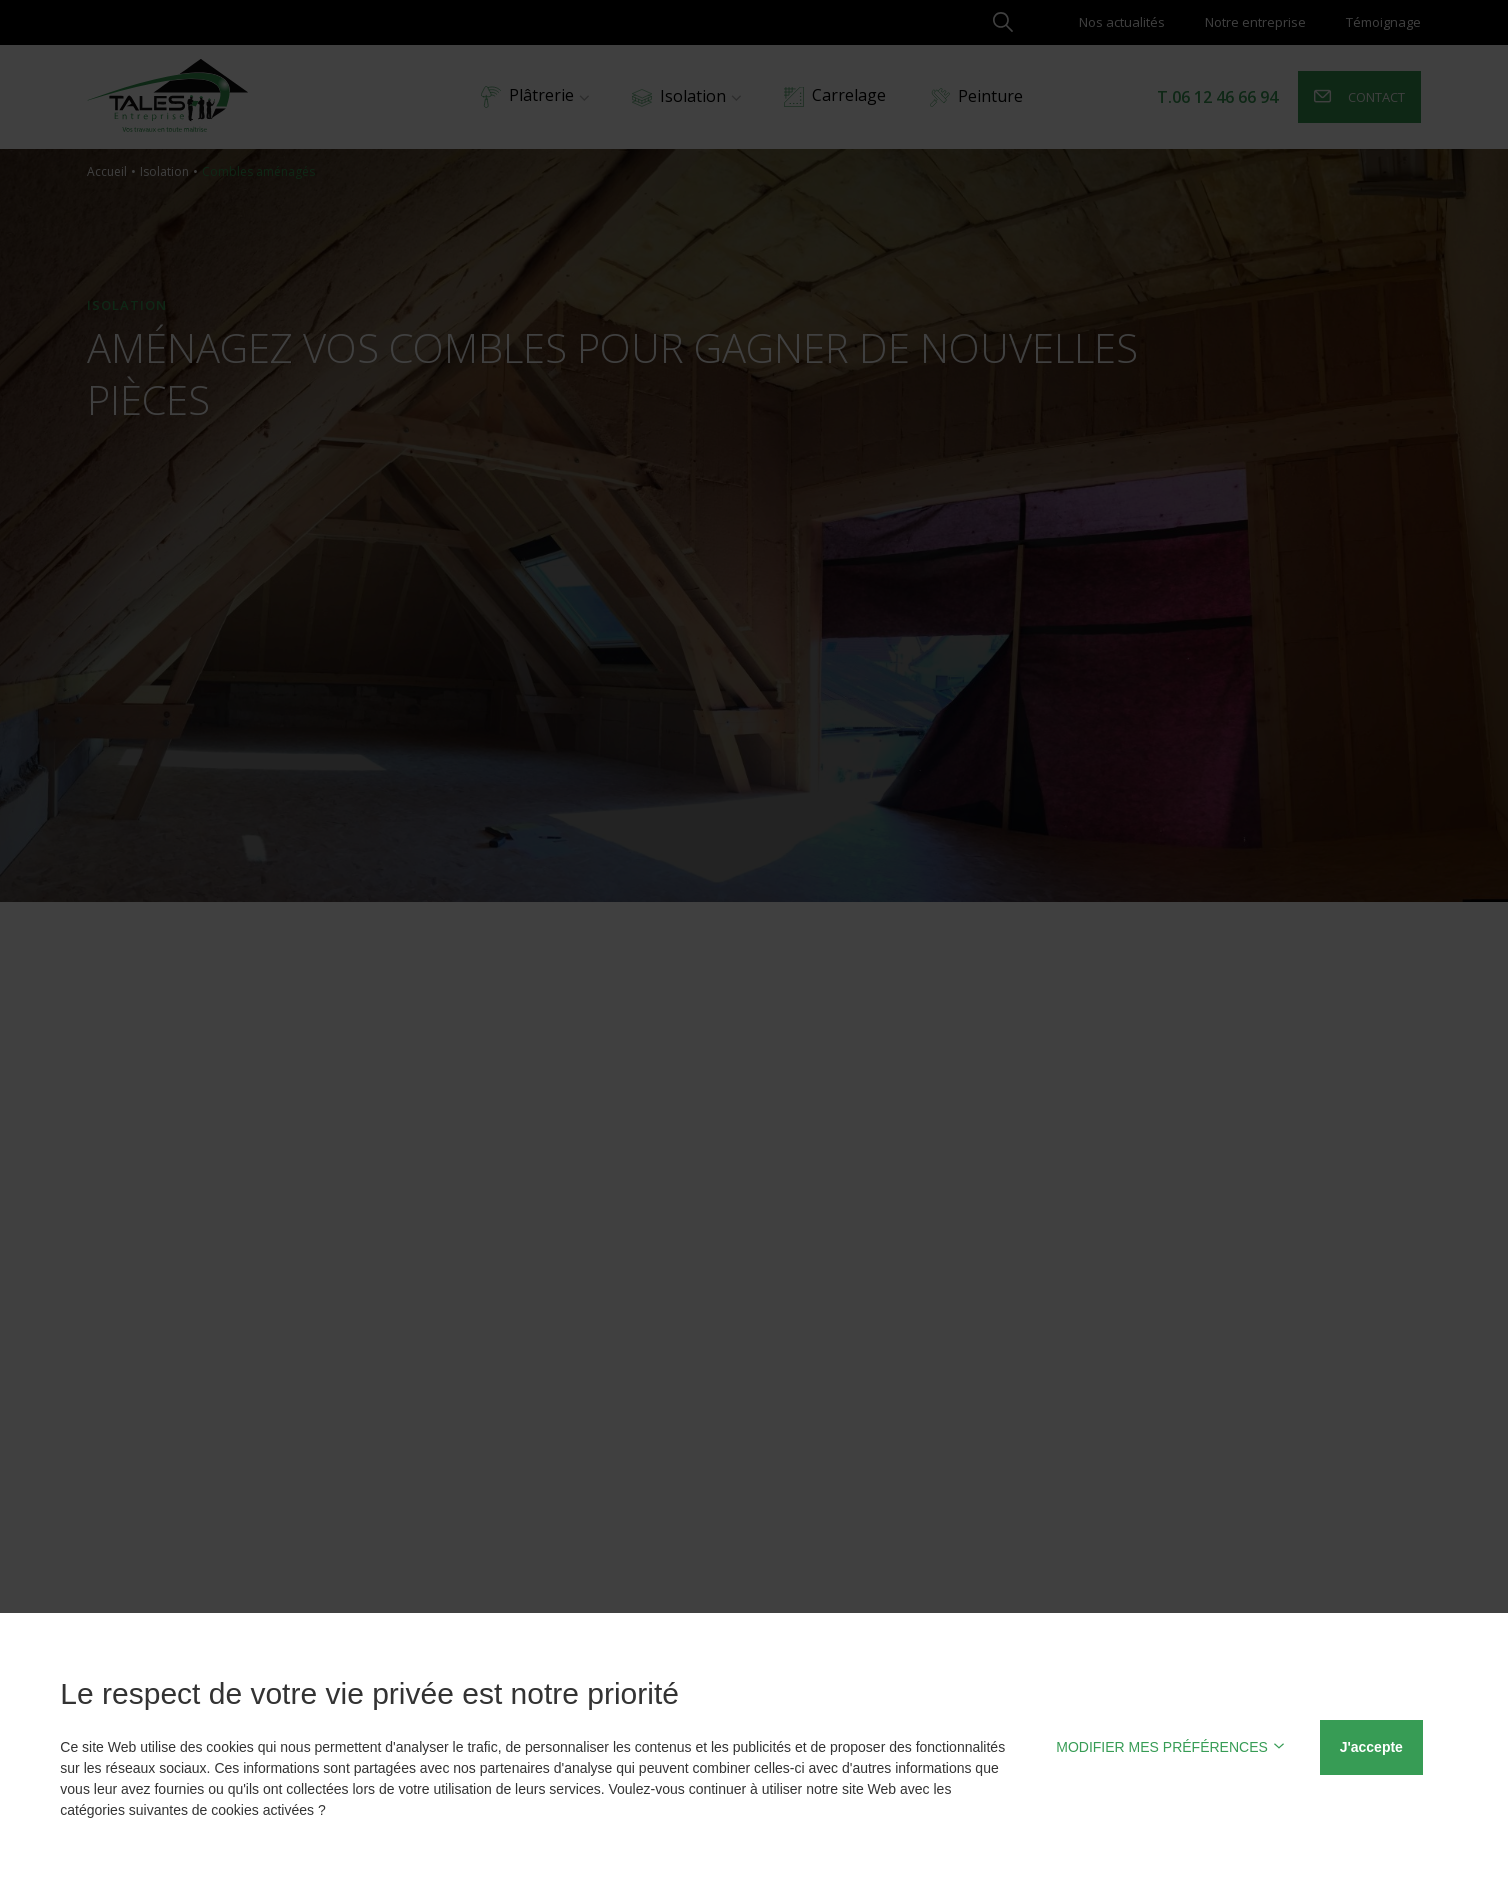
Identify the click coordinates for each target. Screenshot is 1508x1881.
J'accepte (1371, 1747)
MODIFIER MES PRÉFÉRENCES (1170, 1747)
